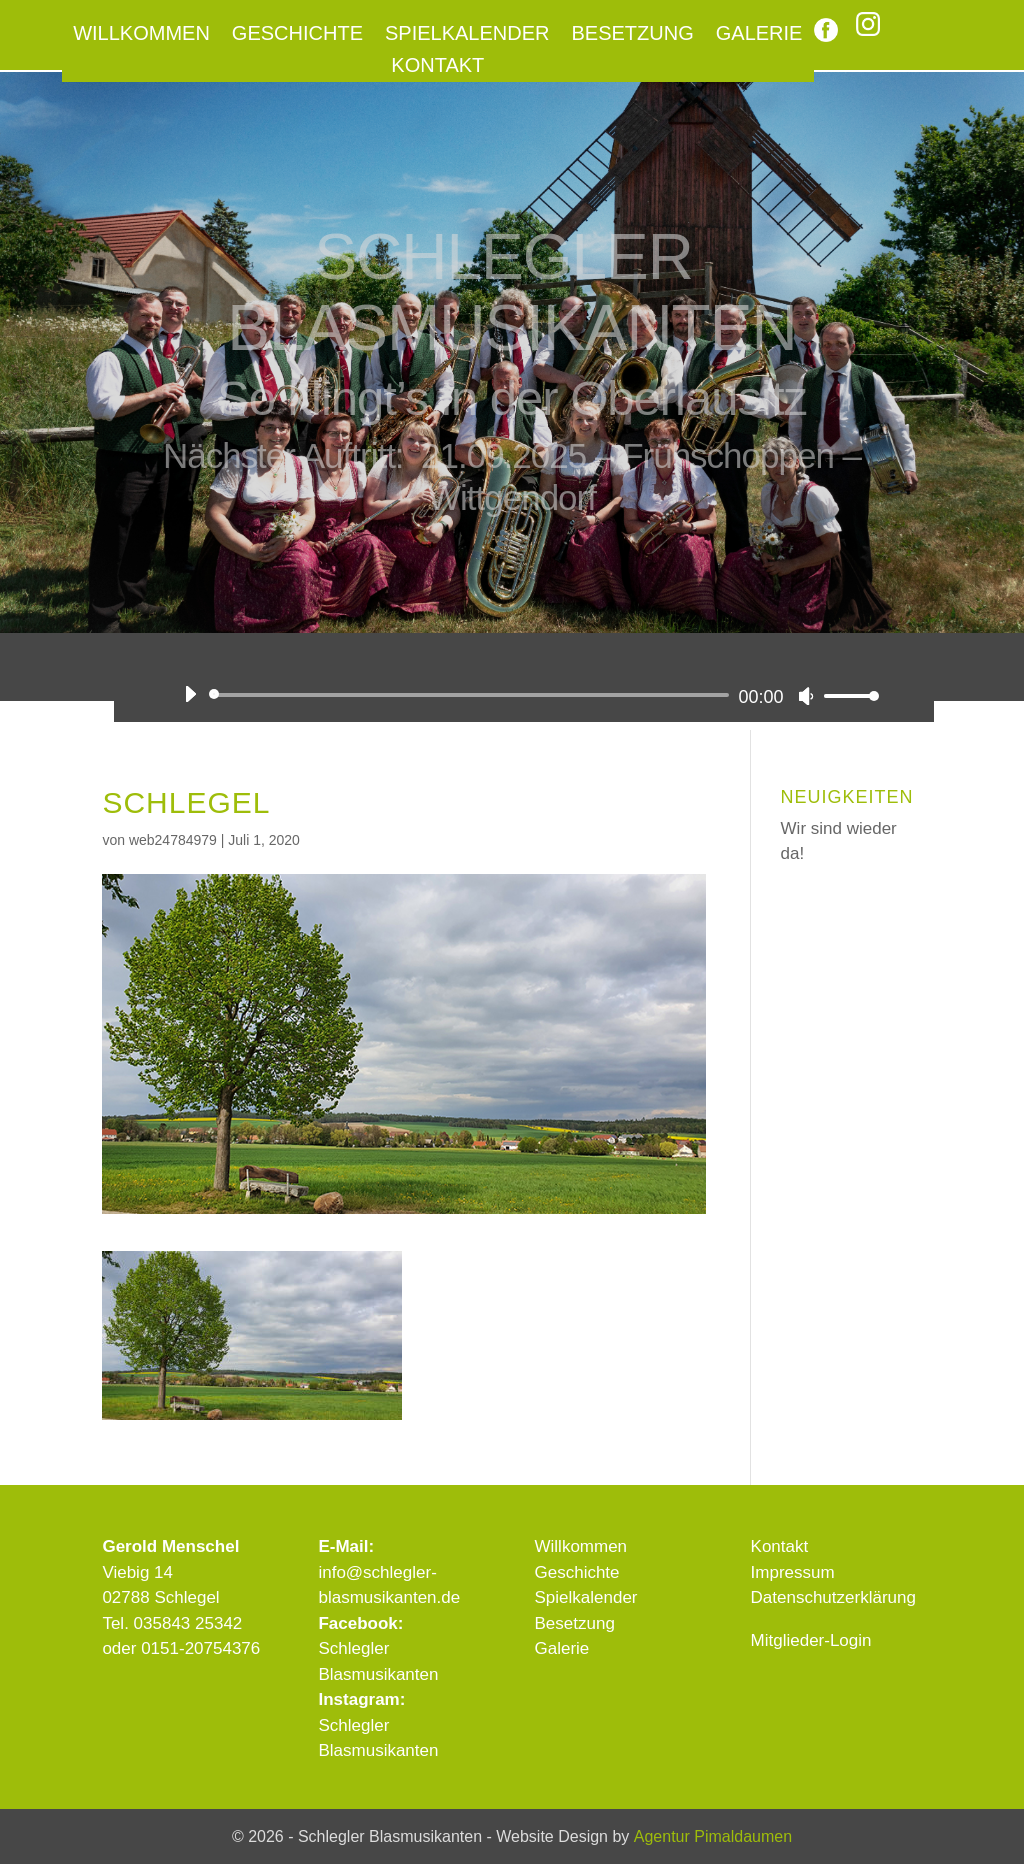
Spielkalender (467, 35)
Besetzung (633, 35)
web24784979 (173, 840)
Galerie (759, 35)
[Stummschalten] (806, 696)
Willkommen (141, 35)
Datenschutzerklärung (833, 1597)
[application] (523, 695)
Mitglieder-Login (811, 1640)
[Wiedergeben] (190, 694)
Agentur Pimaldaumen (713, 1836)
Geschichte (297, 35)
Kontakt (437, 67)
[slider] (472, 695)
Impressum (793, 1572)
